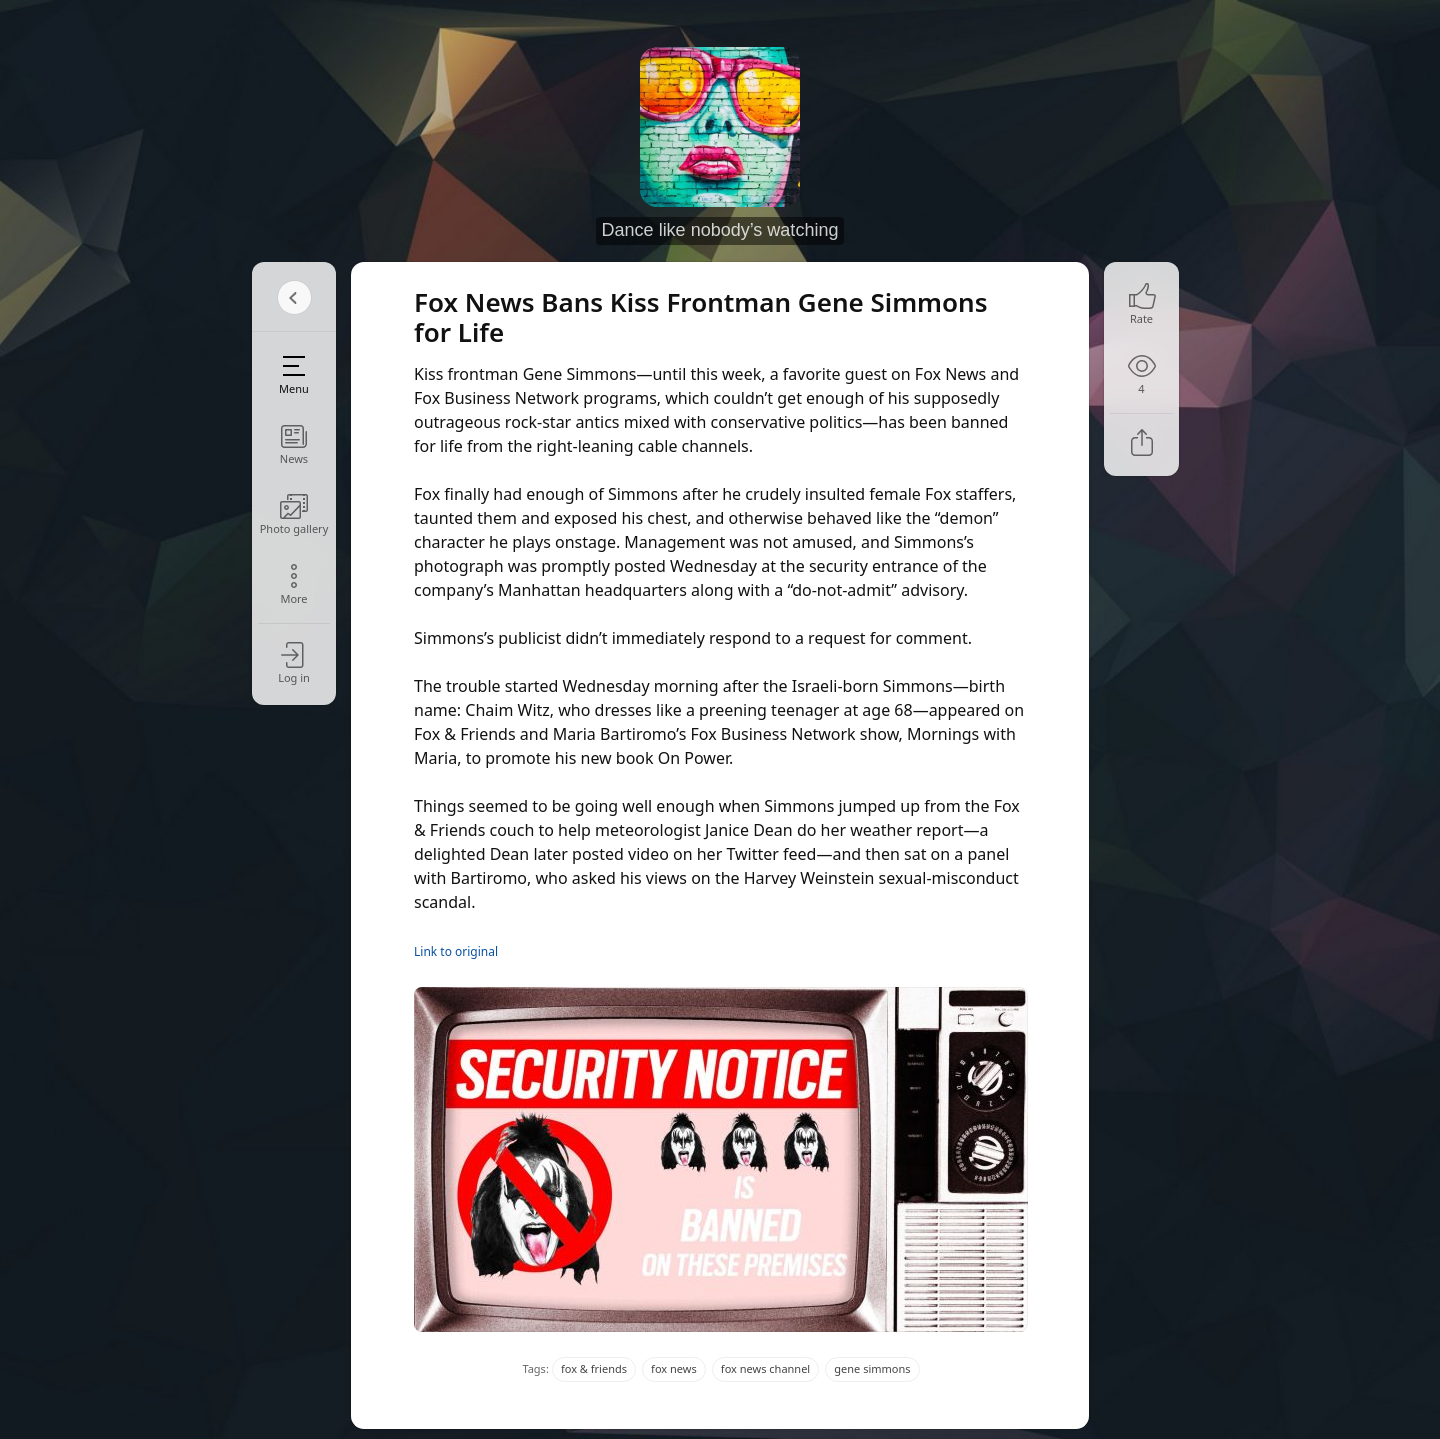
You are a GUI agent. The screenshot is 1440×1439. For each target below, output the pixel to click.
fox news (674, 1368)
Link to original (456, 951)
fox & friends (594, 1368)
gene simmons (872, 1368)
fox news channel (765, 1368)
